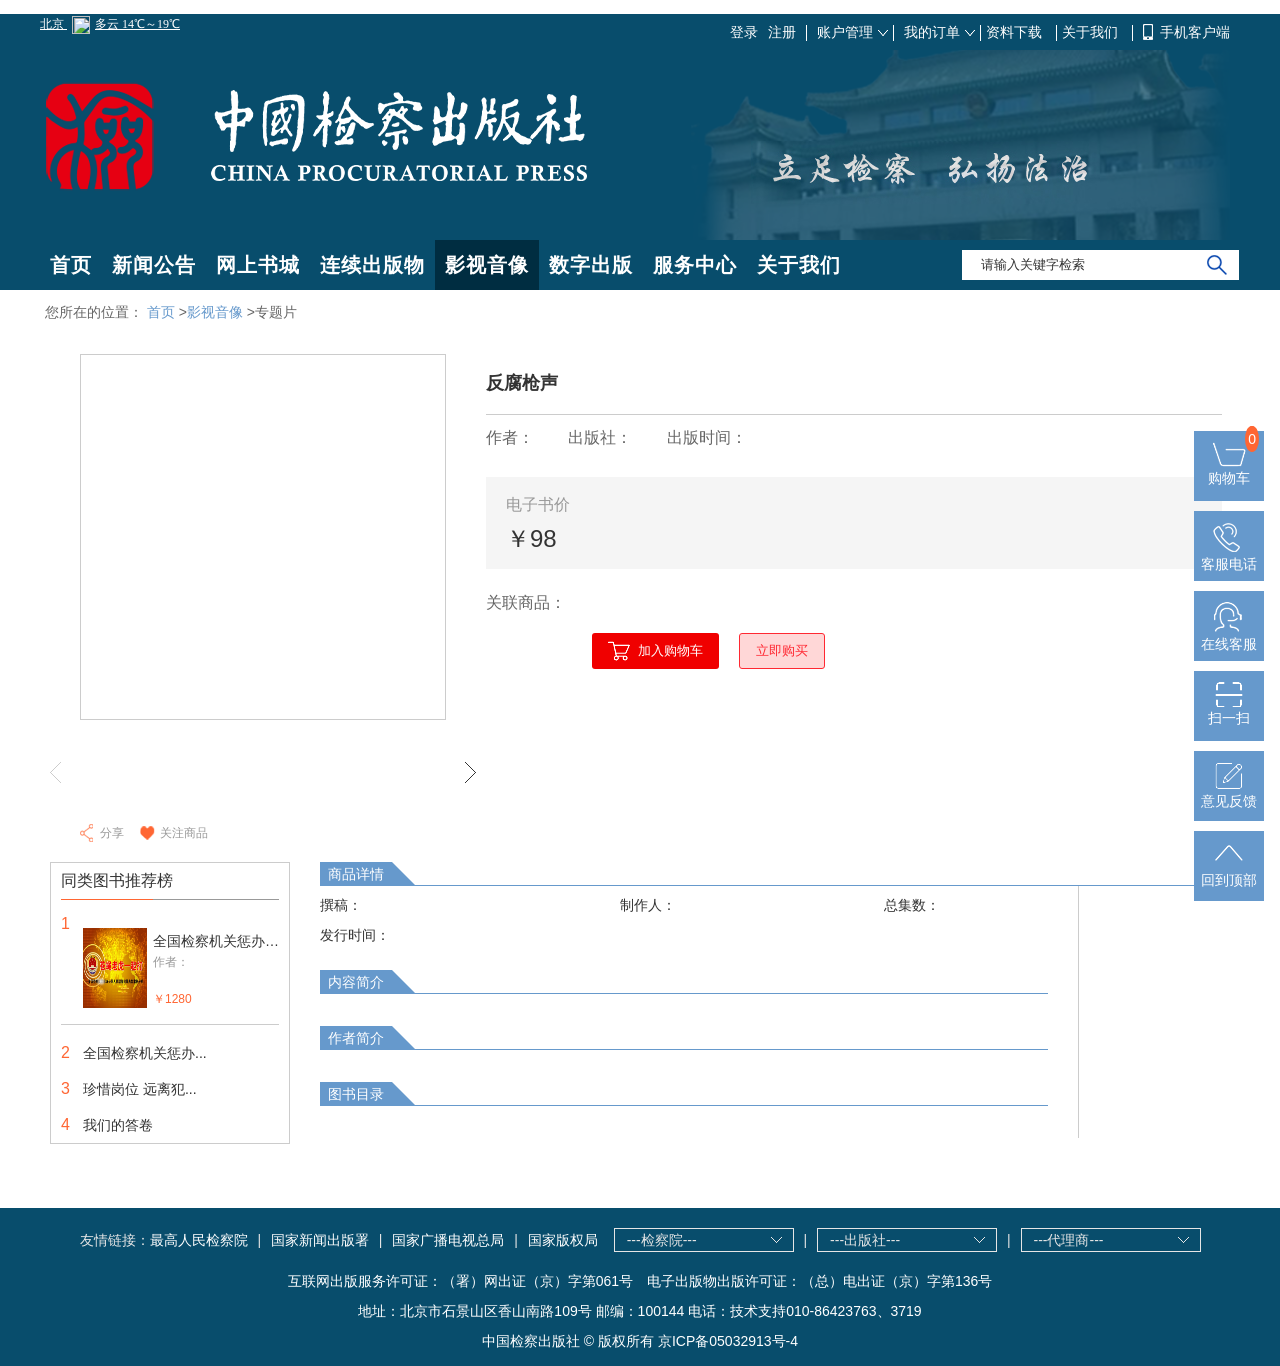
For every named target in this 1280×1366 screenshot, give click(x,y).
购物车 (1229, 470)
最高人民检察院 (199, 1240)
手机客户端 (1195, 32)
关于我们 (1092, 32)
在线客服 (1229, 636)
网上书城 (258, 265)
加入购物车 (670, 650)
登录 (744, 32)
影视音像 (487, 265)
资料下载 (1016, 32)
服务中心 (695, 265)
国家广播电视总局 (448, 1240)
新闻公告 (154, 265)
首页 (71, 265)
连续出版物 (372, 265)
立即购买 (782, 650)
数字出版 (591, 265)
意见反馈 (1229, 793)
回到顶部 (1229, 872)
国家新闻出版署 (320, 1240)
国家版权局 (563, 1240)
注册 (782, 32)
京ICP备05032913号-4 (728, 1341)
